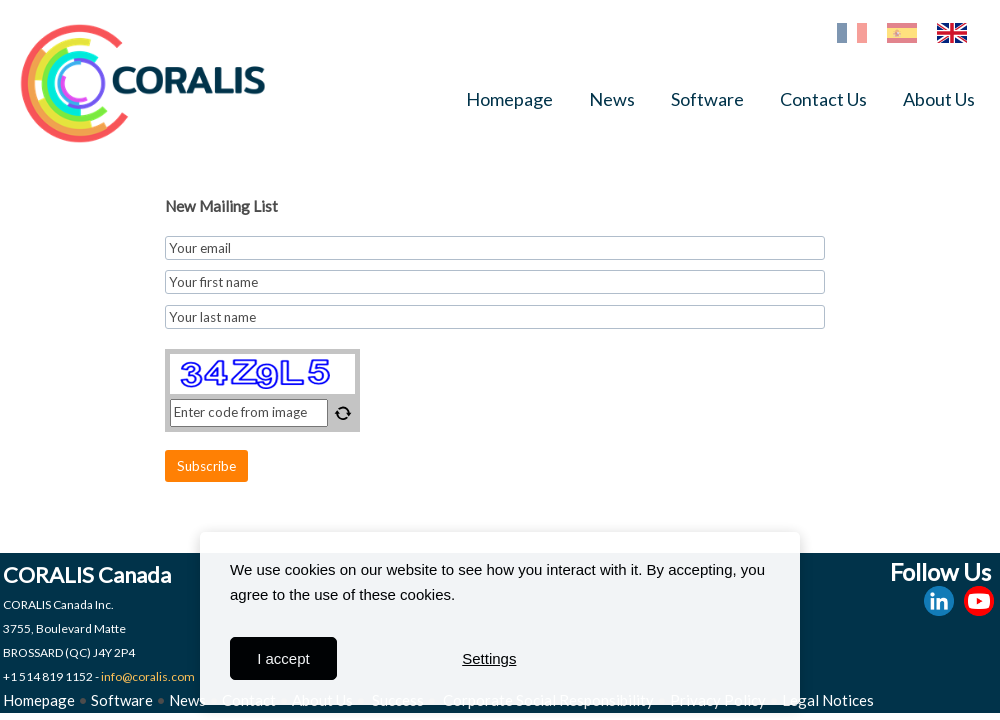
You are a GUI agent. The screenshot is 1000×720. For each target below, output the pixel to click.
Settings (489, 658)
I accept (283, 658)
